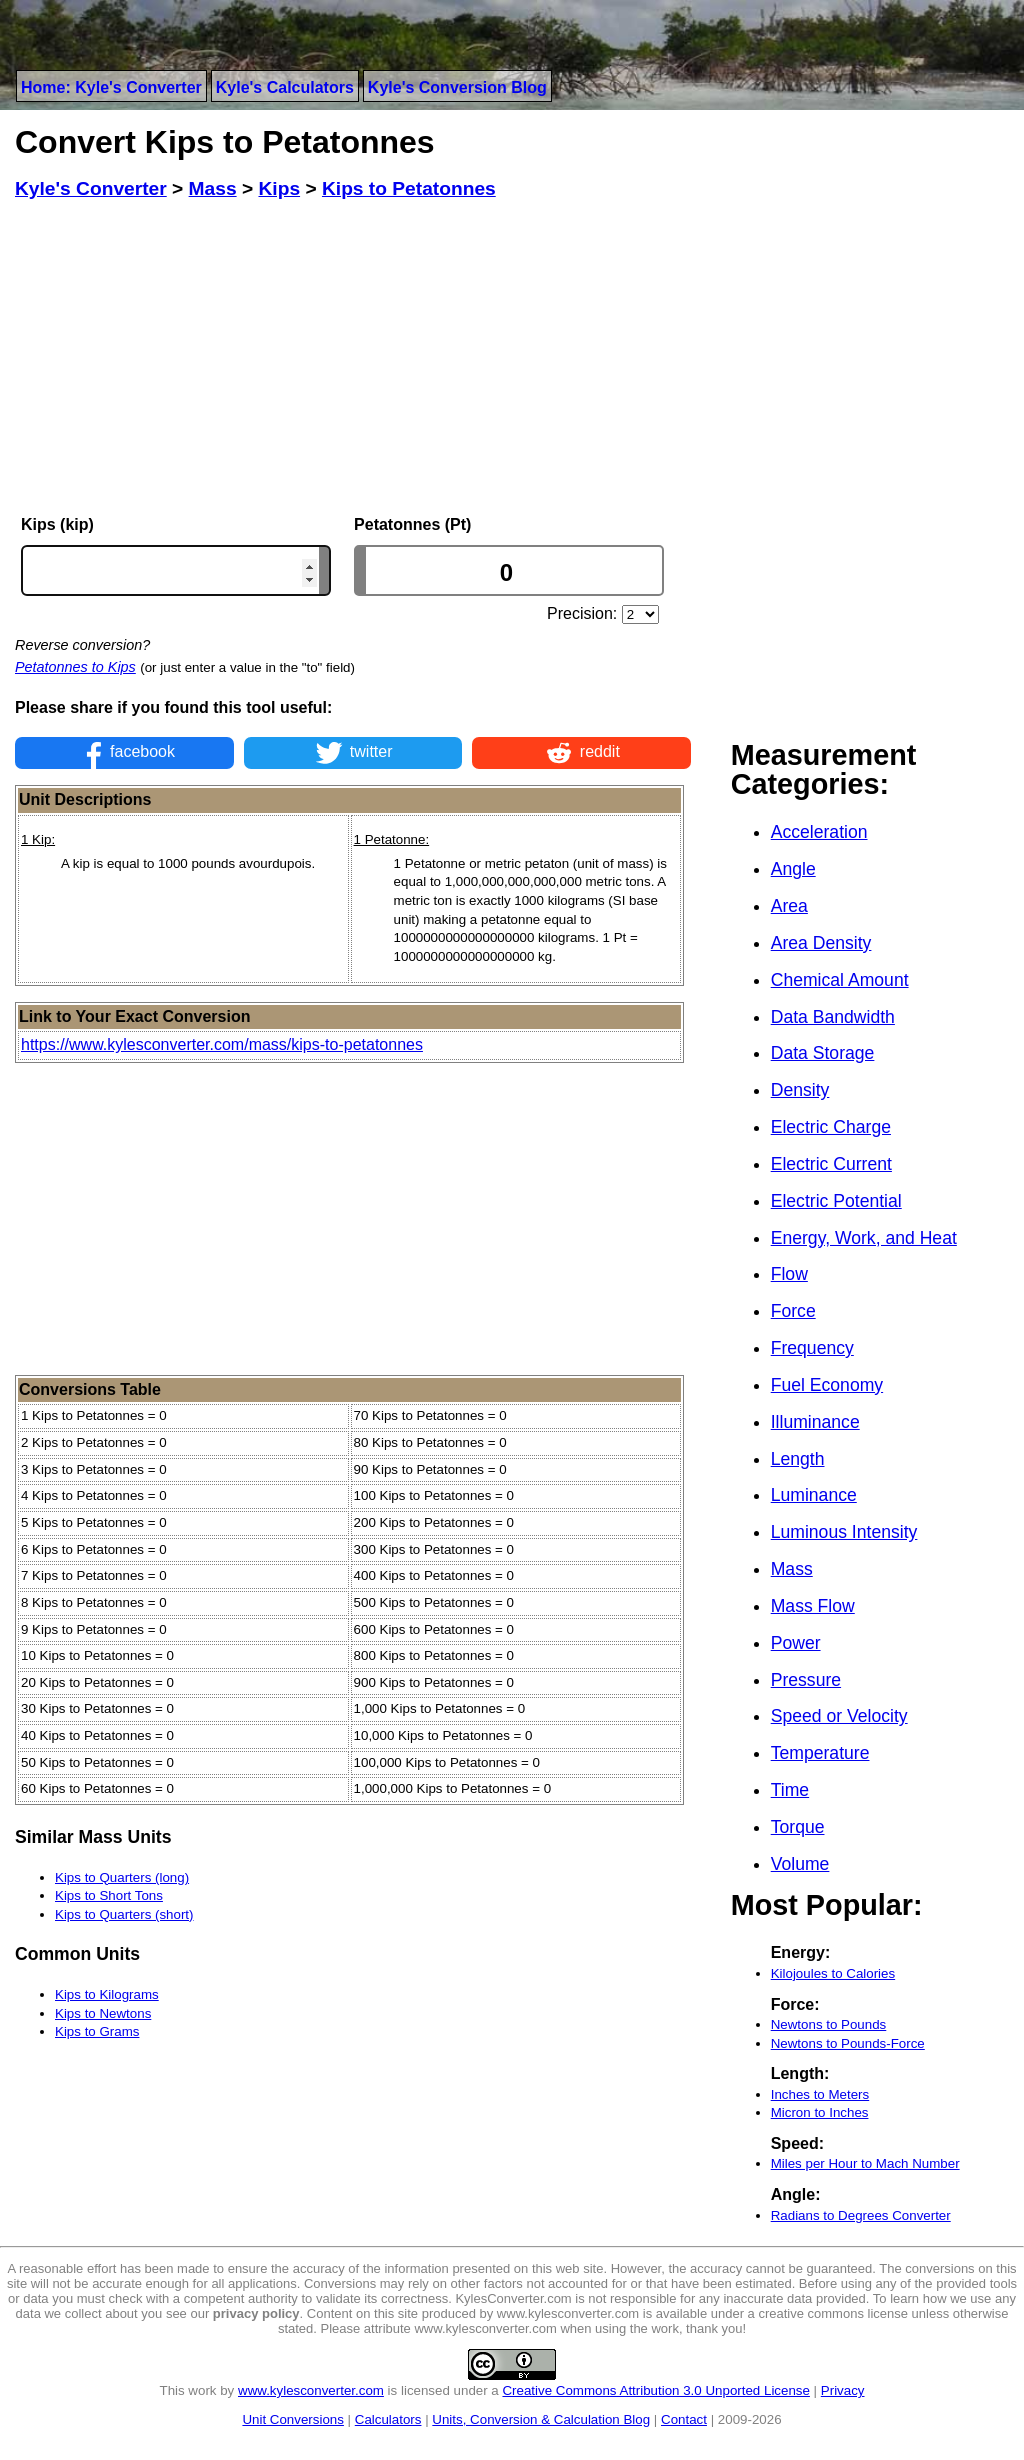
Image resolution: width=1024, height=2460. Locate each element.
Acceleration (819, 832)
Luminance (814, 1495)
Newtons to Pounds (829, 2024)
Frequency (812, 1348)
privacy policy (256, 2313)
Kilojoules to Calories (833, 1973)
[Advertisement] (353, 358)
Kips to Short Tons (109, 1895)
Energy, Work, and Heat (864, 1238)
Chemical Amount (840, 980)
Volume (800, 1864)
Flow (789, 1274)
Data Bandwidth (833, 1017)
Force (793, 1311)
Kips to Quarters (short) (124, 1914)
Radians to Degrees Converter (861, 2215)
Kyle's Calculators (285, 87)
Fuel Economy (827, 1385)
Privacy (843, 2390)
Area (789, 906)
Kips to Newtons (103, 2013)
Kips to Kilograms (107, 1994)
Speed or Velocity (839, 1716)
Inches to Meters (820, 2094)
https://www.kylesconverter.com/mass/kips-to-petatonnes (222, 1044)
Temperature (820, 1753)
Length (798, 1459)
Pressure (806, 1680)
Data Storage (823, 1053)
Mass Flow (813, 1606)
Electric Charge (831, 1127)
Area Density (821, 943)
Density (800, 1090)
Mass (792, 1569)
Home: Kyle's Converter (111, 87)
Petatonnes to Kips (75, 667)
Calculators (388, 2419)
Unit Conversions (292, 2419)
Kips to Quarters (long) (122, 1877)
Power (796, 1643)
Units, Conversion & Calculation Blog (541, 2419)
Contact (684, 2419)
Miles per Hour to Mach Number (865, 2163)
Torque (798, 1827)
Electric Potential (836, 1201)
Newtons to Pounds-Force (848, 2043)
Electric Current (831, 1164)
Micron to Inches (820, 2112)
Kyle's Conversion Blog (457, 87)
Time (790, 1790)
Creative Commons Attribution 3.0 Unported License (655, 2390)
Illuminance (815, 1422)
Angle (793, 869)
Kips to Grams (97, 2031)
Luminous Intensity (844, 1532)
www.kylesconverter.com (311, 2390)
